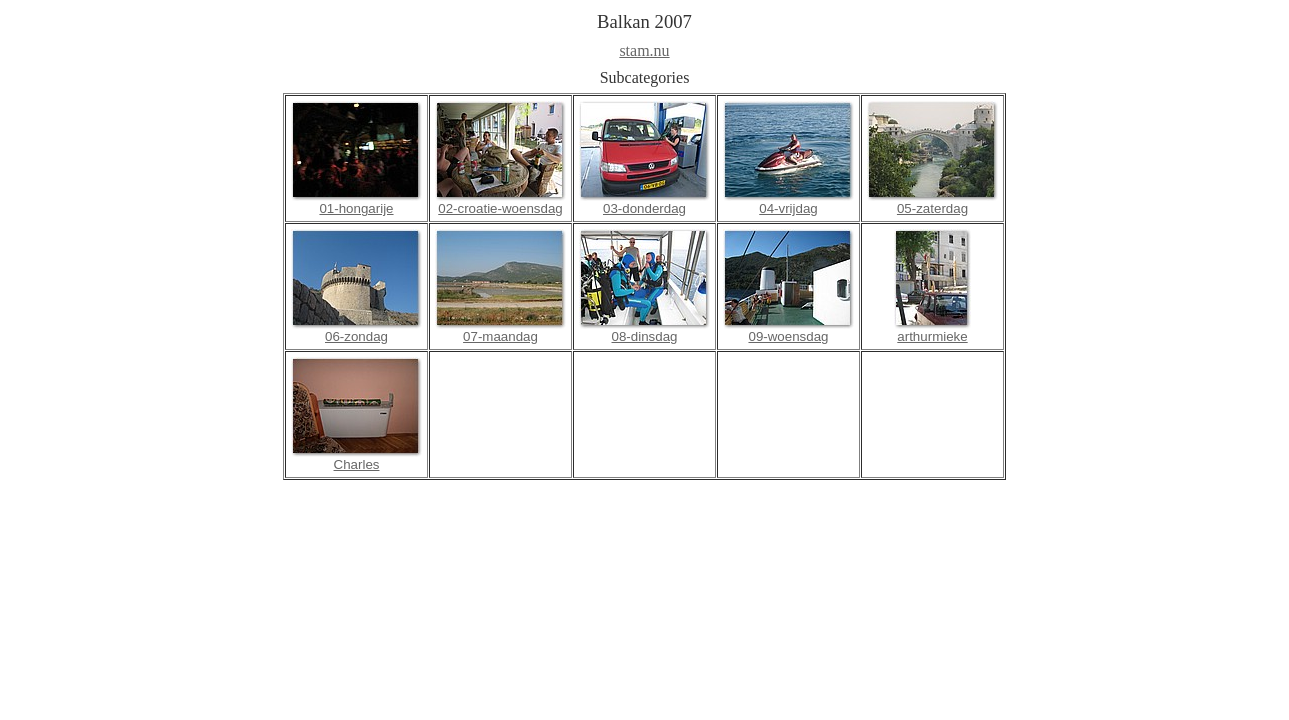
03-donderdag (644, 208)
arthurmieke (932, 336)
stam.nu (644, 50)
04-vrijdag (788, 208)
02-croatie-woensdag (500, 208)
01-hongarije (356, 208)
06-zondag (356, 336)
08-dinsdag (645, 336)
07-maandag (500, 336)
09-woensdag (788, 336)
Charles (357, 464)
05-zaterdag (932, 208)
